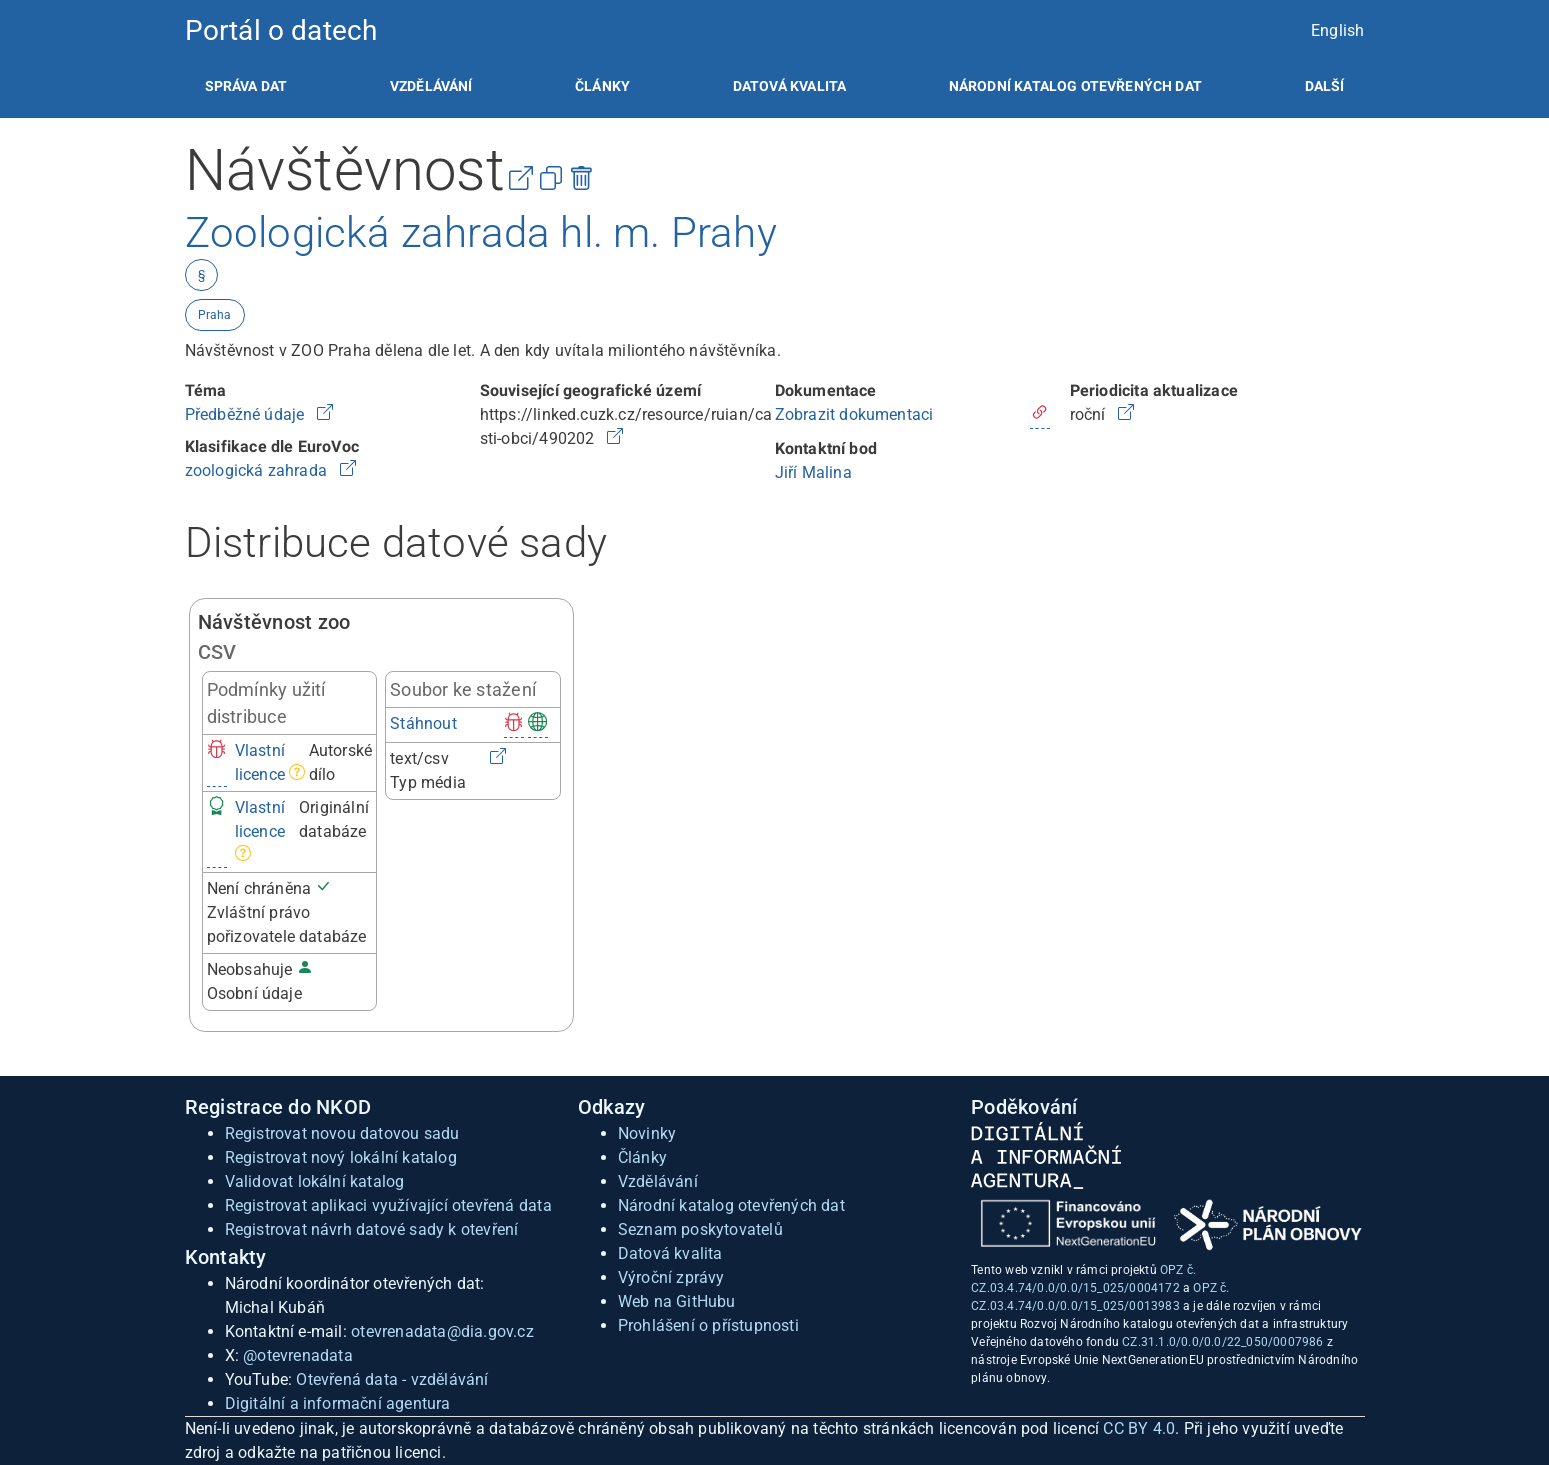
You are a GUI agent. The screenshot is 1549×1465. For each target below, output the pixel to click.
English (1337, 30)
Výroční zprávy (671, 1277)
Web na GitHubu (677, 1301)
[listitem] (246, 86)
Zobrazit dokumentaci (854, 414)
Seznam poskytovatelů (700, 1229)
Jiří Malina (813, 472)
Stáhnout (423, 723)
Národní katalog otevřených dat (731, 1205)
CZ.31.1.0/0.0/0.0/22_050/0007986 (1222, 1342)
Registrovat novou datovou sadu (342, 1133)
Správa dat (246, 86)
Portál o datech (281, 30)
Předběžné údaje (247, 414)
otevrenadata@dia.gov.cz (442, 1331)
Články (602, 86)
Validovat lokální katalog (315, 1181)
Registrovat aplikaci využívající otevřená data (388, 1205)
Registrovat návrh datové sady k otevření (372, 1229)
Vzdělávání (431, 86)
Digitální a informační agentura (338, 1403)
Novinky (647, 1133)
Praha (215, 315)
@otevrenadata (298, 1355)
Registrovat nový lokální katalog (341, 1157)
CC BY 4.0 (1139, 1428)
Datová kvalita (789, 86)
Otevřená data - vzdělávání (392, 1379)
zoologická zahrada (258, 470)
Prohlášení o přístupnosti (708, 1325)
